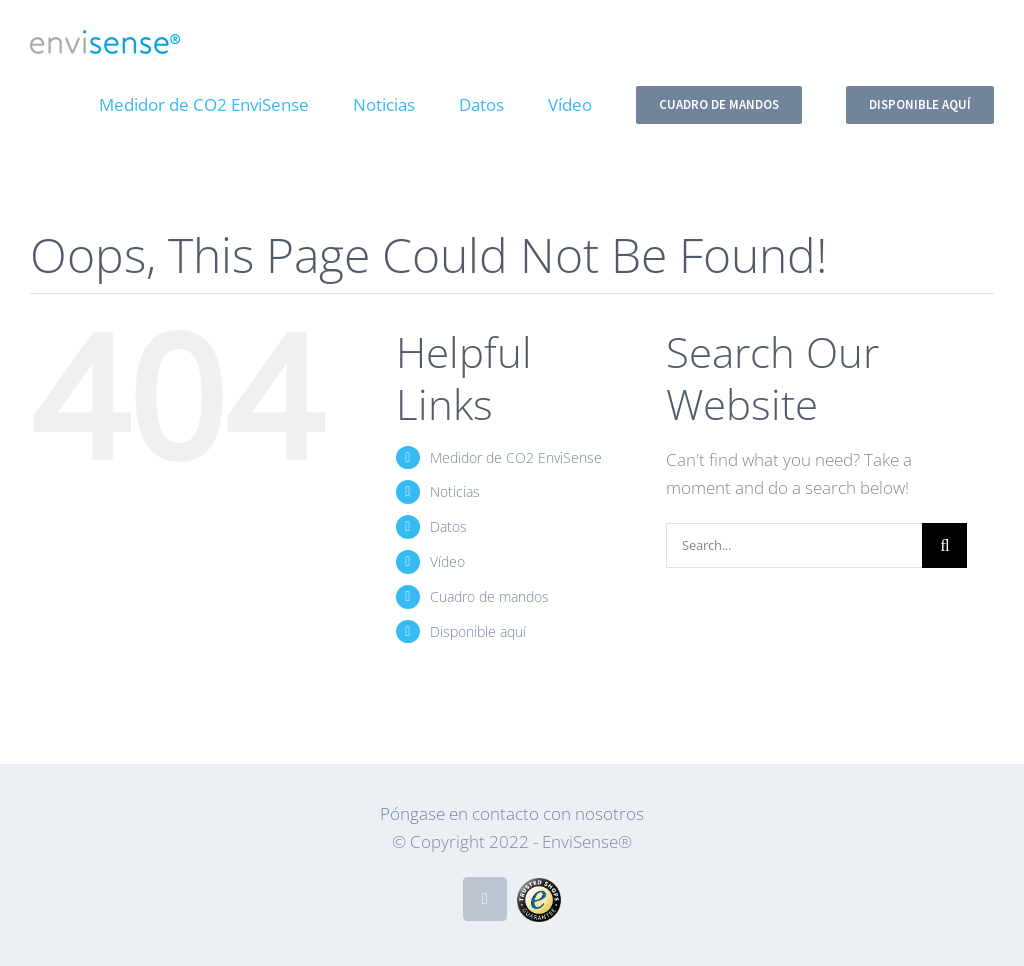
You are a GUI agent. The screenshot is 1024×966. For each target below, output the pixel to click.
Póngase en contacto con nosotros (512, 813)
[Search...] (794, 545)
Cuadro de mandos (489, 596)
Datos (448, 526)
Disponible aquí (478, 631)
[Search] (944, 545)
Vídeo (447, 561)
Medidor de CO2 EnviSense (516, 457)
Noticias (455, 491)
